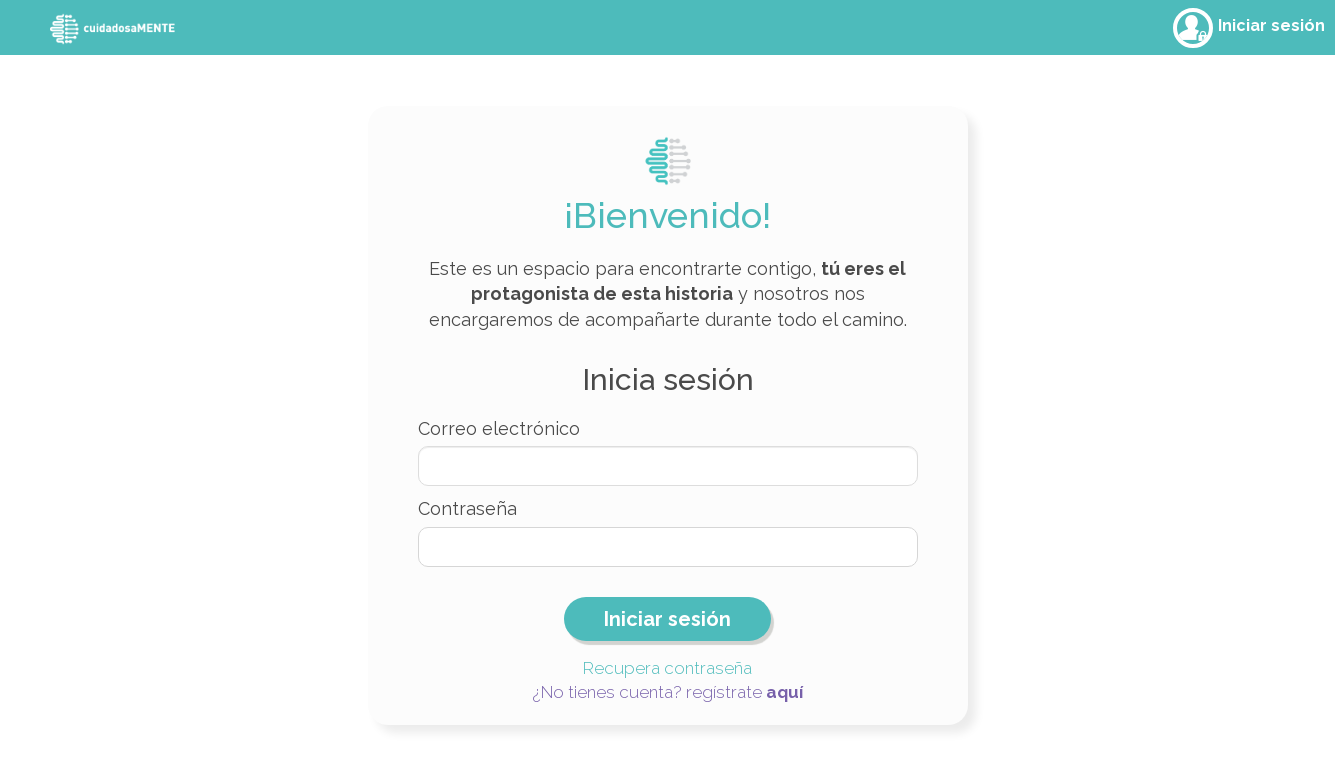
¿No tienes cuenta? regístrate (668, 692)
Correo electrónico (499, 428)
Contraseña (467, 508)
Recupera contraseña (667, 668)
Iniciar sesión (1271, 25)
